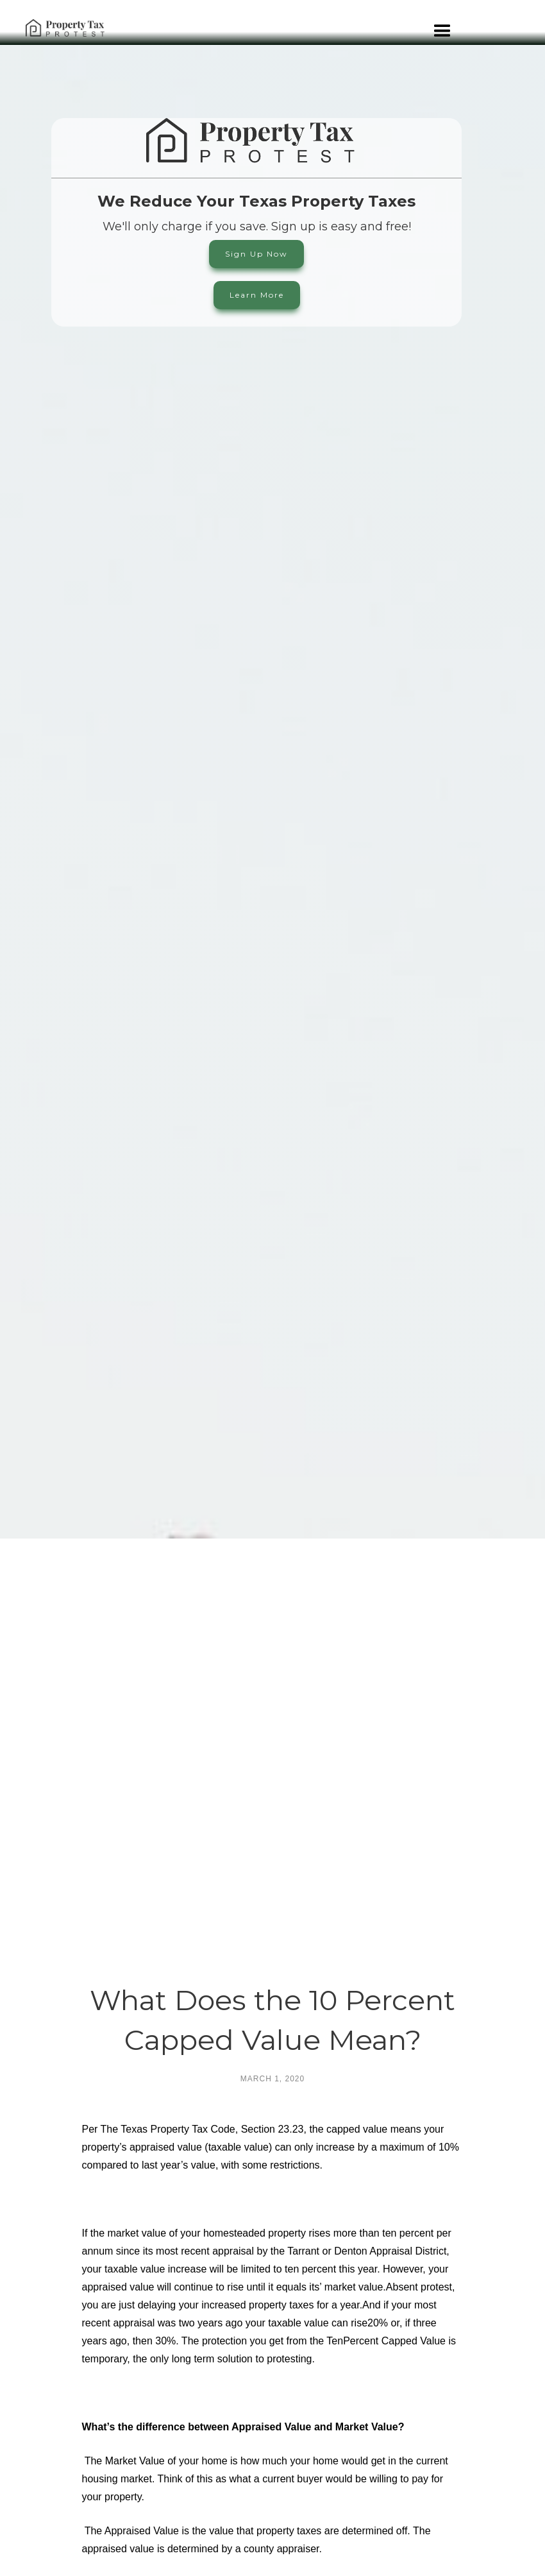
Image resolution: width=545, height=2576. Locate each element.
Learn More (257, 295)
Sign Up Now (256, 254)
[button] (442, 50)
